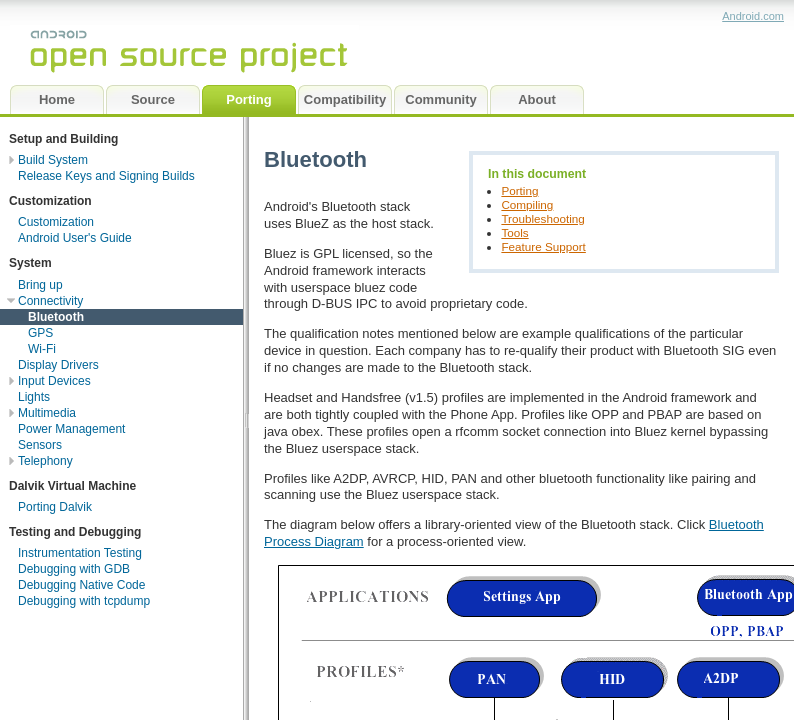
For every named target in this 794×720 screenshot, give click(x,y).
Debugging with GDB (74, 569)
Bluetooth (56, 317)
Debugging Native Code (81, 585)
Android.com (753, 16)
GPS (40, 333)
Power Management (71, 429)
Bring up (40, 285)
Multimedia (47, 413)
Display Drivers (58, 365)
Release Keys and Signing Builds (106, 176)
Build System (53, 160)
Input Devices (54, 381)
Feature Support (543, 246)
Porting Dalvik (55, 507)
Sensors (40, 445)
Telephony (45, 461)
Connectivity (50, 301)
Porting (519, 190)
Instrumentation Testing (80, 553)
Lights (34, 397)
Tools (514, 232)
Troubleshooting (542, 218)
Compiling (527, 204)
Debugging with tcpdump (84, 601)
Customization (56, 222)
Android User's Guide (75, 238)
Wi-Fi (42, 349)
